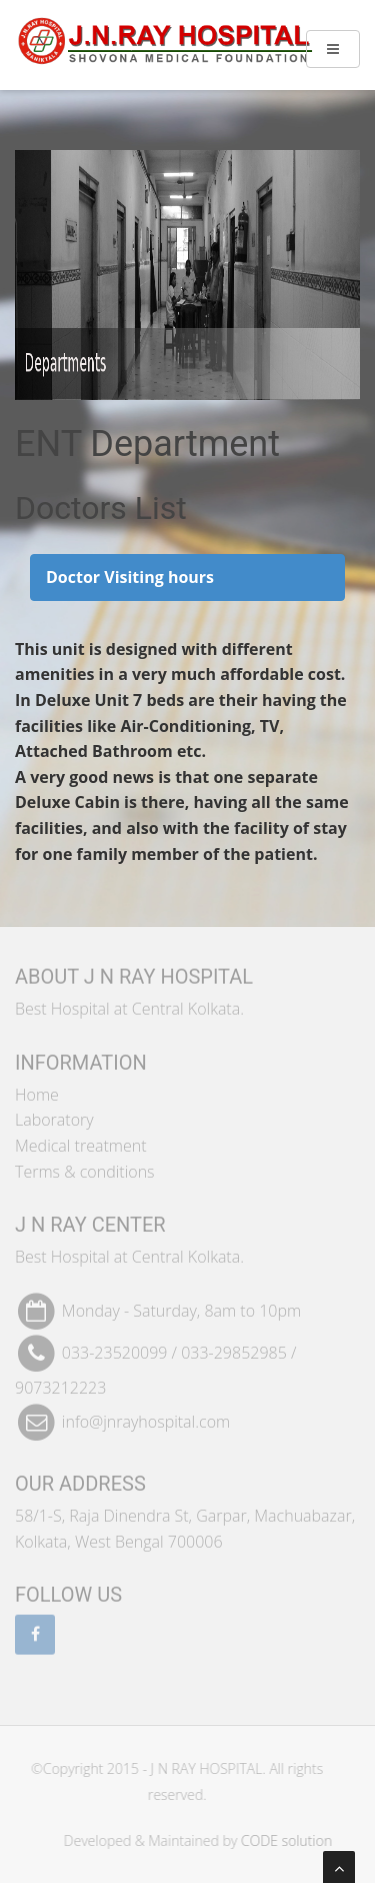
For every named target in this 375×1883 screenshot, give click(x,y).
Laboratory (54, 1117)
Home (37, 1091)
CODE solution (289, 1840)
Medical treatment (81, 1143)
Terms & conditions (85, 1168)
